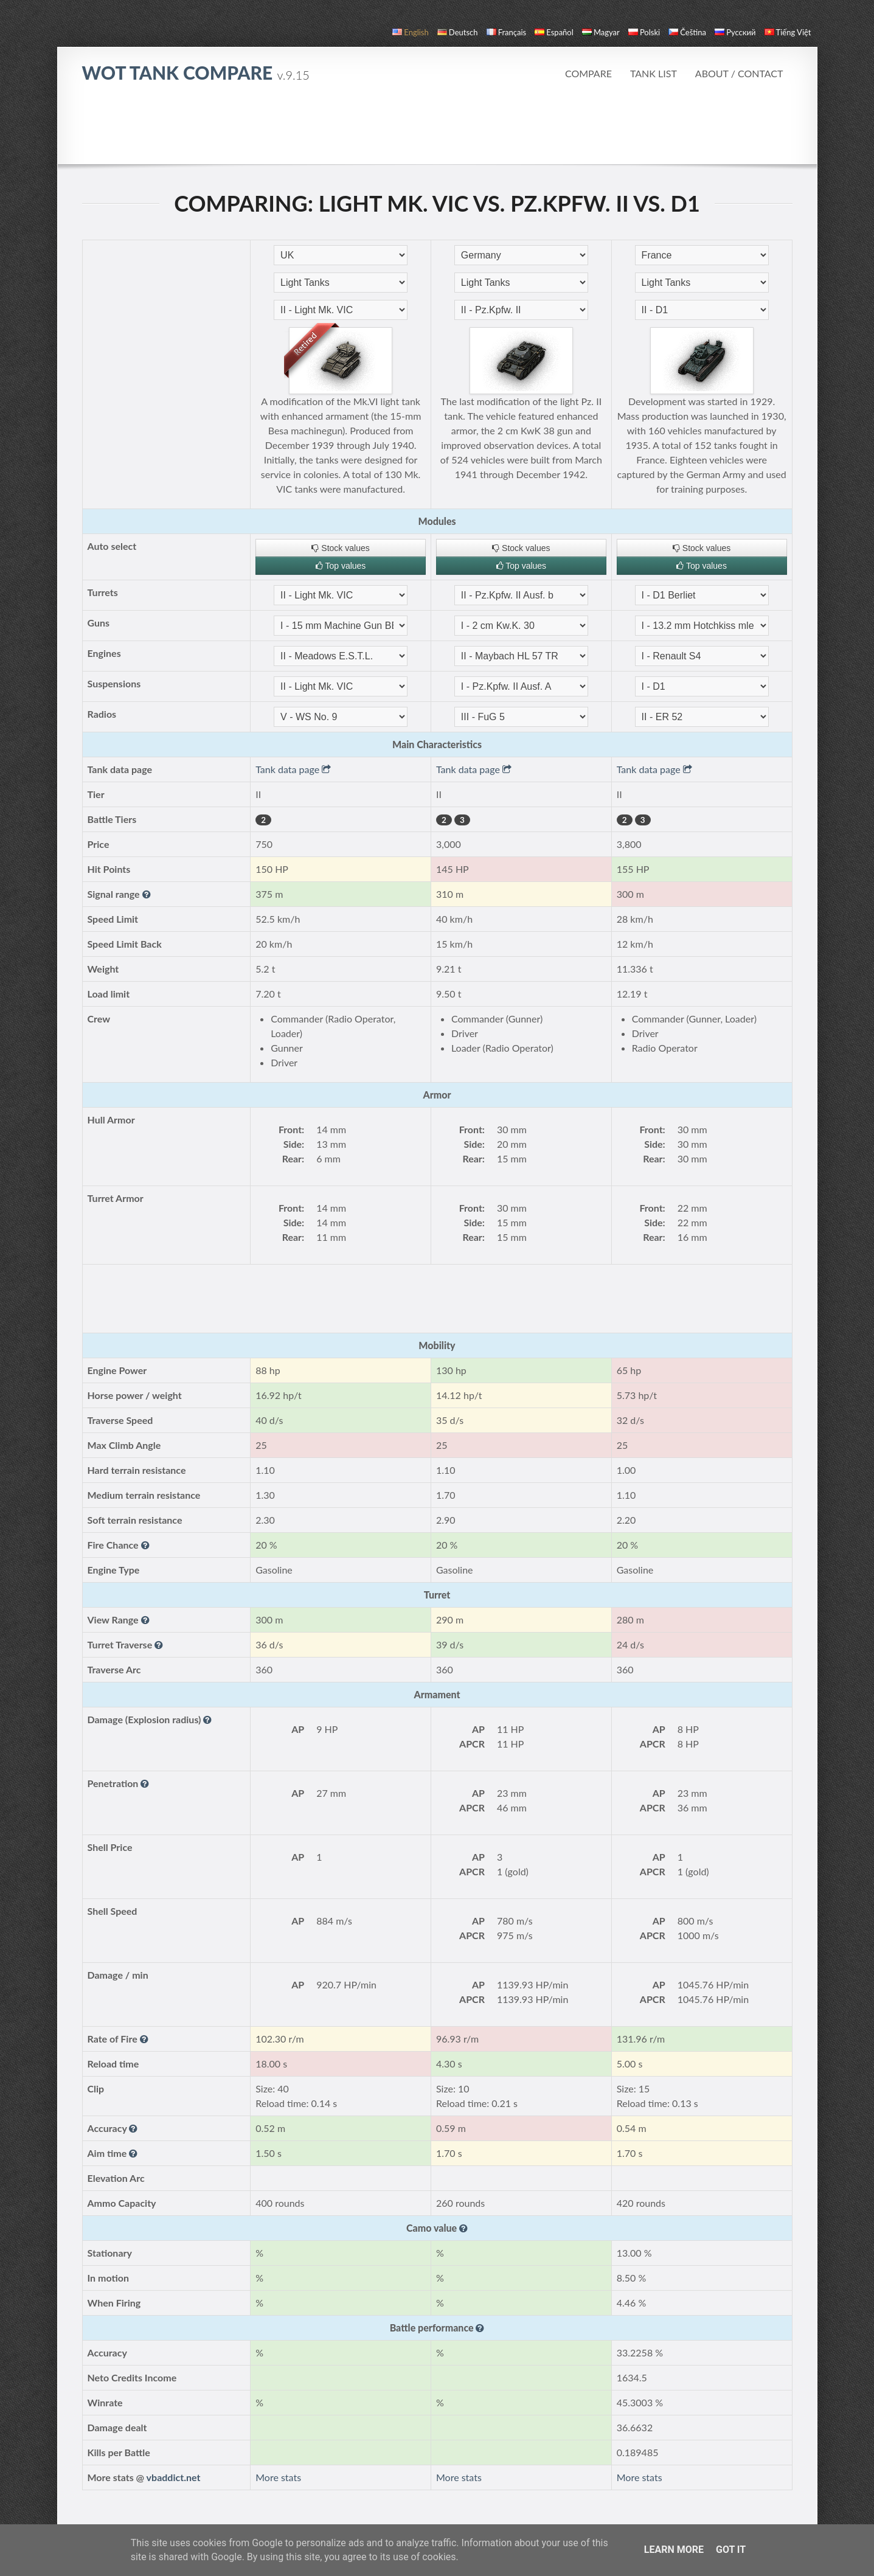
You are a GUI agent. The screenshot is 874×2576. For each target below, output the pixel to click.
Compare (588, 73)
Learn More (674, 2549)
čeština (687, 32)
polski (644, 32)
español (554, 32)
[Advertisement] (437, 130)
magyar (601, 32)
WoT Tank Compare (196, 72)
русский (735, 32)
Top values (341, 566)
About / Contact (739, 73)
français (507, 32)
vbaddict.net (174, 2477)
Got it (731, 2549)
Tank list (653, 73)
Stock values (340, 548)
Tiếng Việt (788, 32)
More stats (278, 2477)
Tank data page (293, 769)
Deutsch (457, 32)
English (410, 32)
